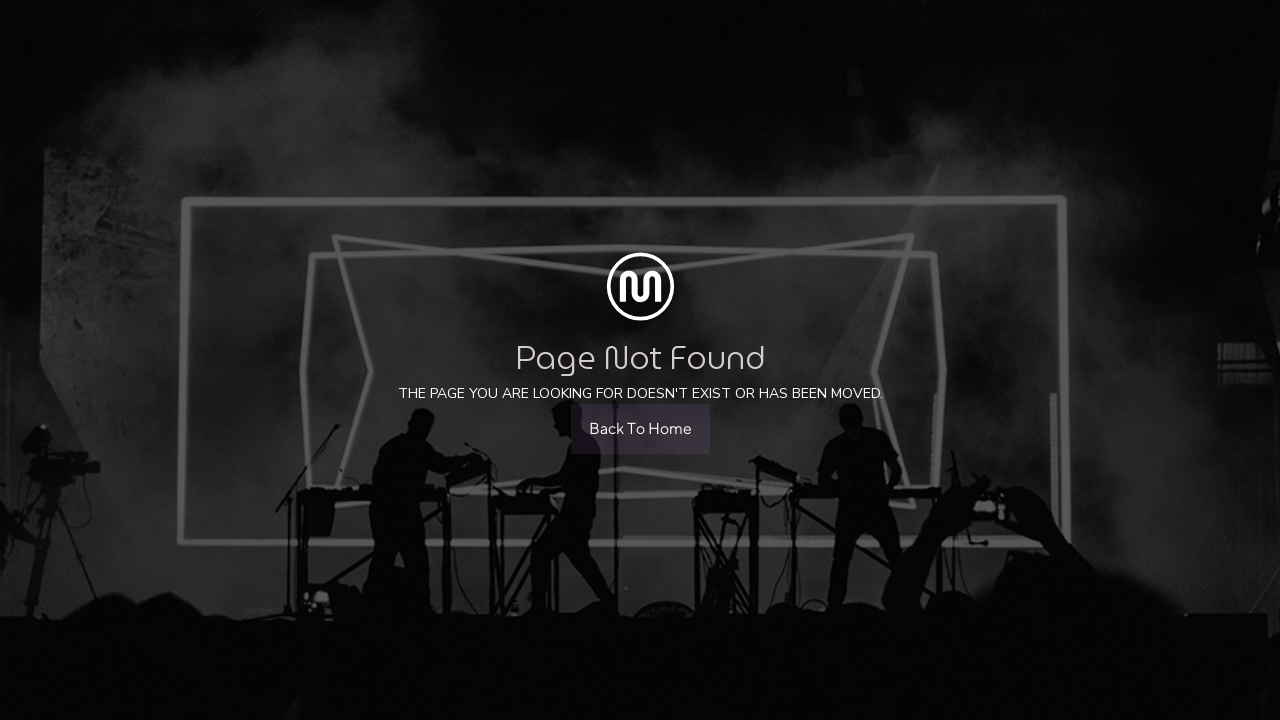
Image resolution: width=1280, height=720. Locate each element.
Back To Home (640, 428)
